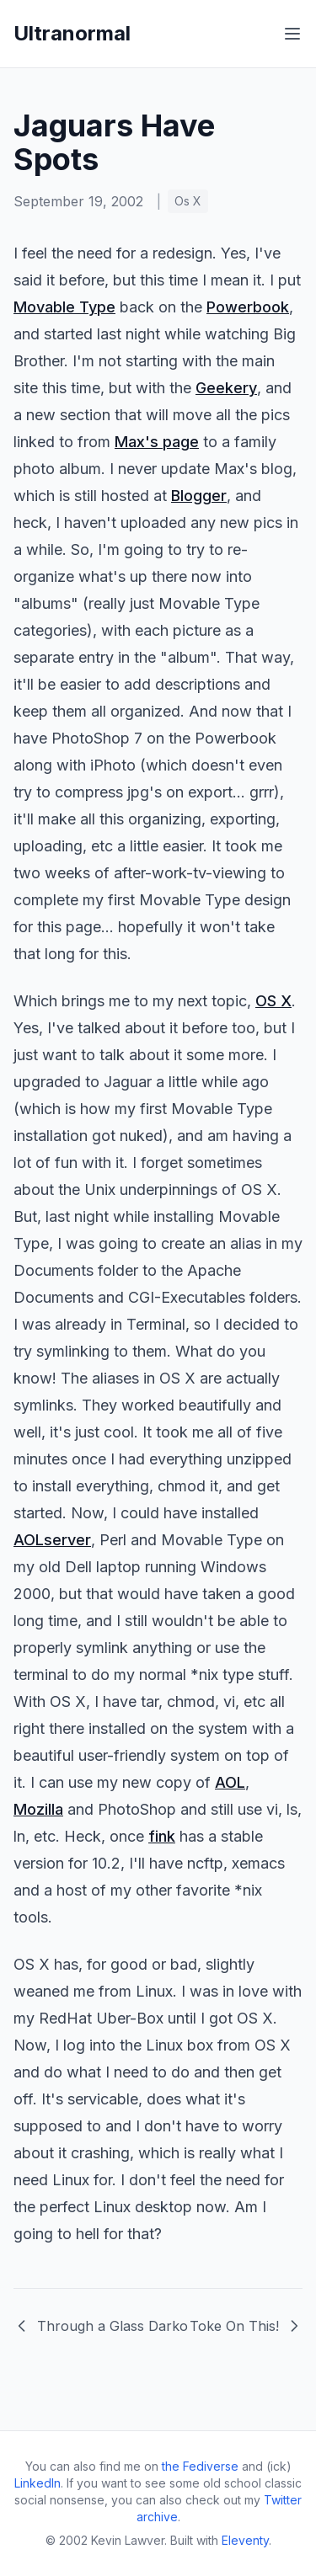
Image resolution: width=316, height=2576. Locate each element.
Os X (187, 201)
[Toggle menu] (292, 34)
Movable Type (64, 307)
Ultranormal (72, 33)
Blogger (199, 495)
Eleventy (245, 2540)
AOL (230, 1782)
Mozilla (38, 1809)
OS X (273, 1001)
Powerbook (247, 307)
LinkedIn (37, 2483)
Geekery (226, 388)
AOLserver (52, 1540)
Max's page (157, 442)
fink (161, 1836)
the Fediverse (200, 2466)
